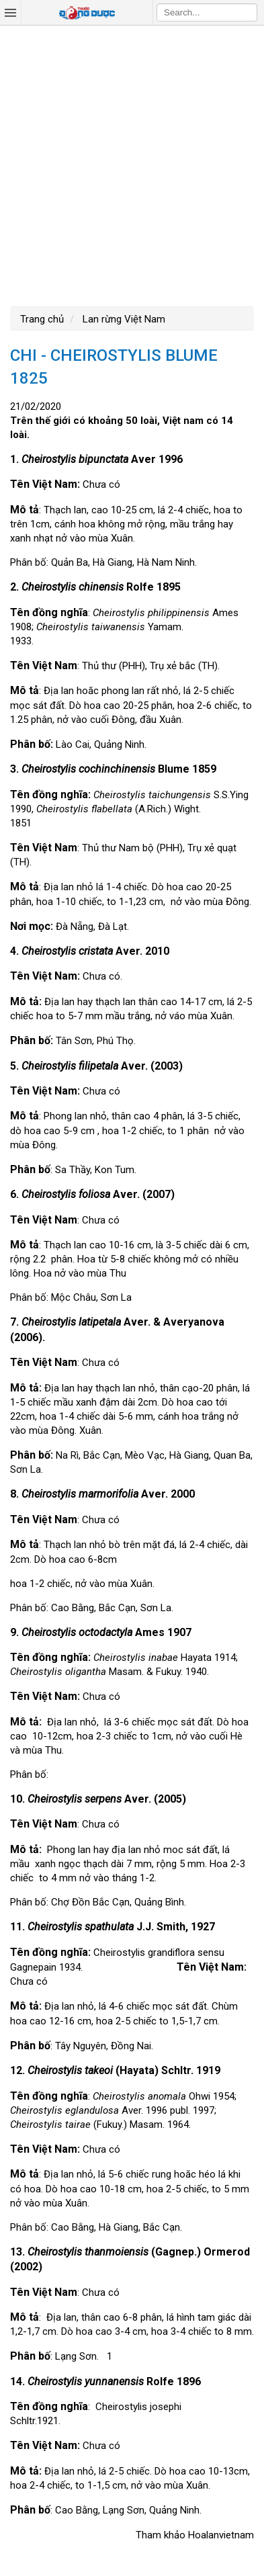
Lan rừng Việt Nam (122, 319)
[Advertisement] (132, 164)
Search (247, 12)
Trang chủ (42, 319)
